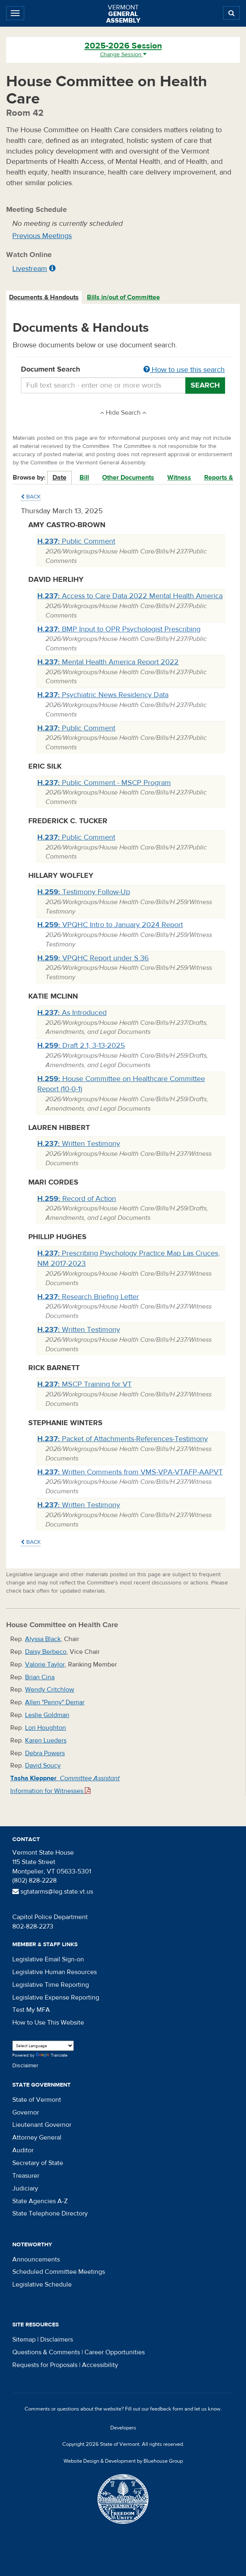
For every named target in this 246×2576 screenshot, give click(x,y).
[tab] (44, 297)
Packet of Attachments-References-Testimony (122, 1439)
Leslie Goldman (47, 1715)
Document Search (123, 370)
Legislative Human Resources (54, 1972)
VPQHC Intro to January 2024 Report (110, 925)
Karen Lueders (45, 1740)
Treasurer (25, 2176)
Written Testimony (78, 1143)
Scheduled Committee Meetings (58, 2272)
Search (205, 385)
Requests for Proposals (44, 2365)
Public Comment (76, 541)
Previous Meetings (42, 236)
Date (59, 477)
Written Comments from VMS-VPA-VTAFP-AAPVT (130, 1472)
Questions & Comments (46, 2352)
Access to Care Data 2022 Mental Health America (130, 596)
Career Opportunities (114, 2352)
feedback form (166, 2409)
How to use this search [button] (184, 369)
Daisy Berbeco (45, 1652)
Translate (52, 2056)
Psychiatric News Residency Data (103, 695)
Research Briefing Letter (88, 1297)
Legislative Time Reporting (50, 1985)
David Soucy (43, 1765)
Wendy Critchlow (49, 1689)
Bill (84, 477)
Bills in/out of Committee (123, 297)
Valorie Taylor (45, 1664)
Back (31, 497)
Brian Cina (40, 1677)
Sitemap (24, 2339)
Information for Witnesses (50, 1791)
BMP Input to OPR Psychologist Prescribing (118, 629)
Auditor (23, 2150)
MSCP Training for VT (84, 1384)
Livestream (29, 268)
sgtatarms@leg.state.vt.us (52, 1891)
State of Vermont (36, 2100)
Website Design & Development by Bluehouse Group (123, 2461)
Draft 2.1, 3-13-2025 (81, 1045)
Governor (25, 2112)
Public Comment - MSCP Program (104, 782)
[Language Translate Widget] (43, 2046)
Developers (123, 2427)
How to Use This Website (48, 2022)
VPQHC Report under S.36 (93, 958)
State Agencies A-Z (40, 2201)
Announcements (36, 2259)
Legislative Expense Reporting (55, 1997)
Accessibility (100, 2365)
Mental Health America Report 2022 (108, 662)
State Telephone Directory (50, 2213)
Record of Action (76, 1198)
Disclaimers (56, 2339)
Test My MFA (31, 2010)
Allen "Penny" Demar (54, 1702)
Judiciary (25, 2188)
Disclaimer (25, 2065)
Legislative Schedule (42, 2284)
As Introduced (72, 1012)
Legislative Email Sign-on (48, 1959)
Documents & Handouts (44, 297)
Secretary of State (37, 2163)
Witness (179, 477)
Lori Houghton (45, 1728)
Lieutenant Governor (41, 2125)
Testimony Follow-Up (83, 892)
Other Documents (128, 477)
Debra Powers (45, 1753)
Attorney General (36, 2137)
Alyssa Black (43, 1639)
